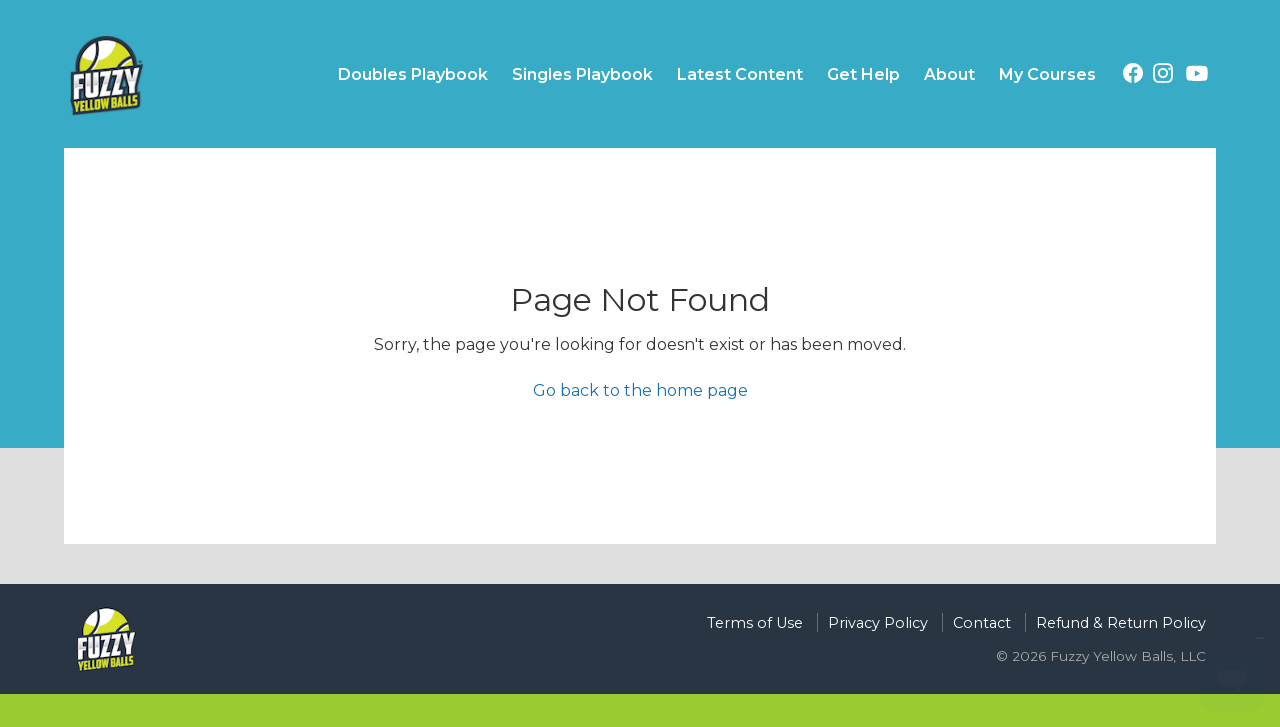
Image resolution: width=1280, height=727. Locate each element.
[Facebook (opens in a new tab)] (1133, 76)
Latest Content (740, 74)
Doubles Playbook (413, 74)
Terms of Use (755, 623)
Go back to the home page (640, 390)
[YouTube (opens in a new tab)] (1197, 77)
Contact (982, 623)
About (949, 74)
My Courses (1047, 74)
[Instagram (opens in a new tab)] (1163, 76)
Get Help (863, 74)
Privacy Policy (878, 623)
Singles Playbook (582, 74)
